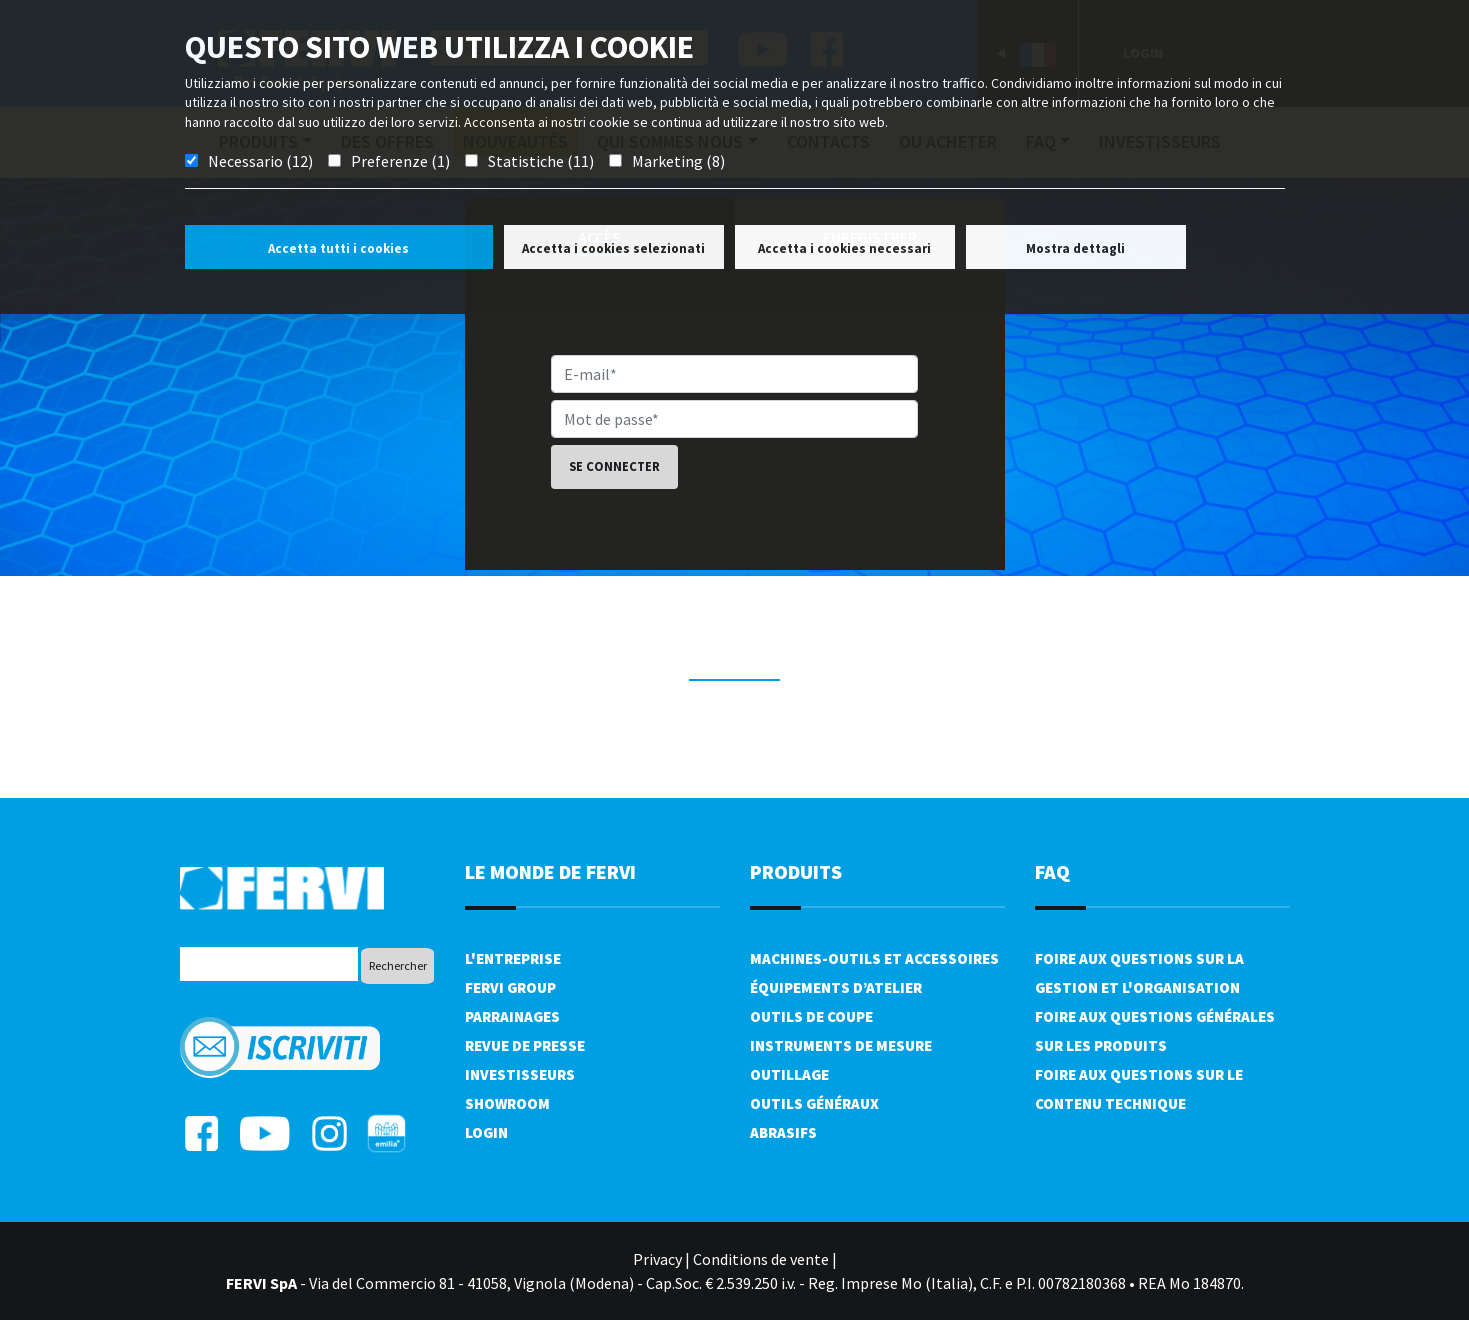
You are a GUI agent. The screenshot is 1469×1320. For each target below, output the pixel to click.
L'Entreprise (513, 958)
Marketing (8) (678, 161)
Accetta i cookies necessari (844, 248)
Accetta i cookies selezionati (613, 248)
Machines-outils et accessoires (874, 958)
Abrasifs (783, 1132)
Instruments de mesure (841, 1045)
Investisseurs (520, 1074)
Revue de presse (525, 1045)
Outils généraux (814, 1103)
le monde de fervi (550, 871)
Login (486, 1132)
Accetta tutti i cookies (338, 248)
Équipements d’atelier (836, 987)
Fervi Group (510, 987)
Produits (796, 871)
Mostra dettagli (1075, 248)
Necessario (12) (260, 161)
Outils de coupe (811, 1016)
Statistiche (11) (541, 161)
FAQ (1052, 871)
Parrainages (512, 1016)
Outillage (789, 1074)
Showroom (507, 1103)
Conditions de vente (761, 1259)
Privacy (657, 1259)
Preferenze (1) (400, 161)
